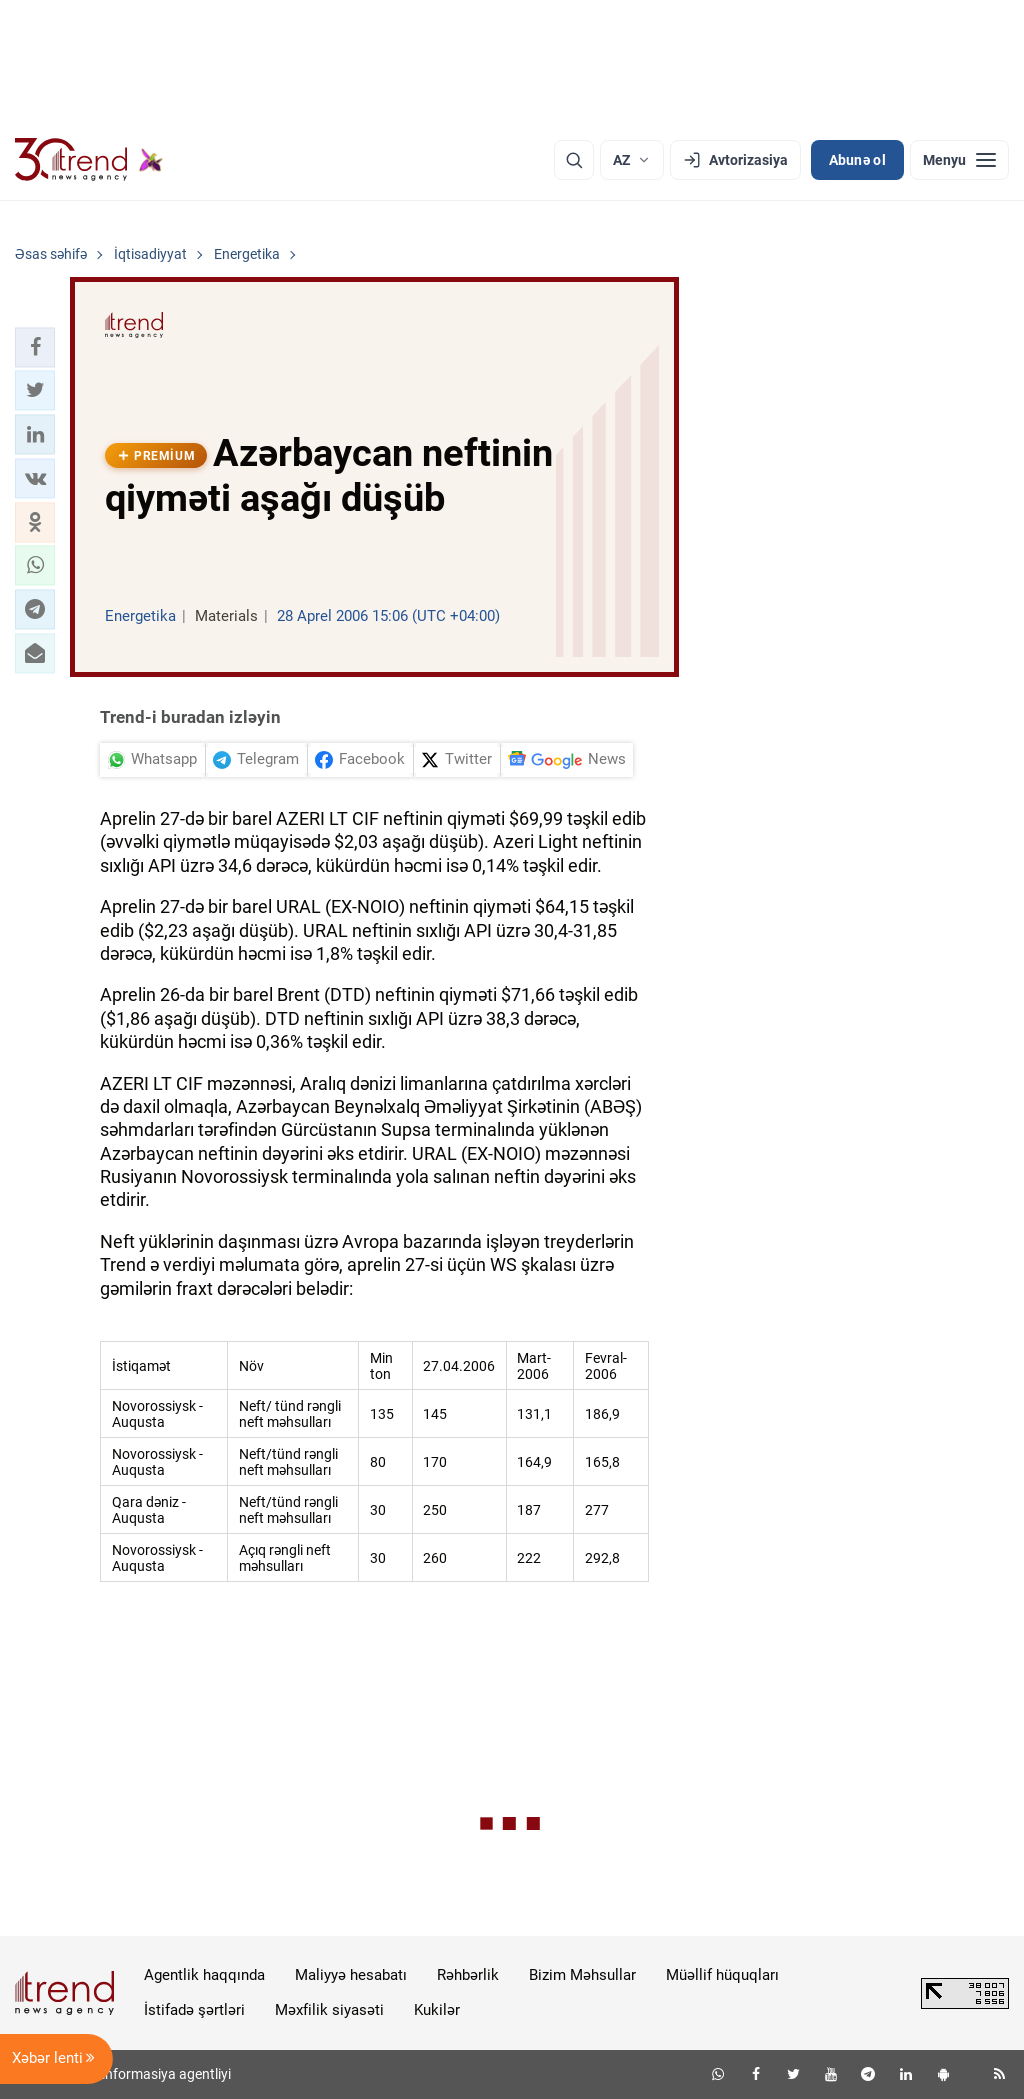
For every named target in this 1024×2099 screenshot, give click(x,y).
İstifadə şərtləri (194, 2010)
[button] (35, 347)
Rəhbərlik (468, 1975)
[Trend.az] (89, 160)
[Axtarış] (574, 160)
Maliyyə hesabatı (351, 1975)
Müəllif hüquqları (722, 1975)
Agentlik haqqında (204, 1975)
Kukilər (437, 2010)
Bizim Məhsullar (582, 1975)
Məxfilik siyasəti (329, 2010)
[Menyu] (959, 160)
